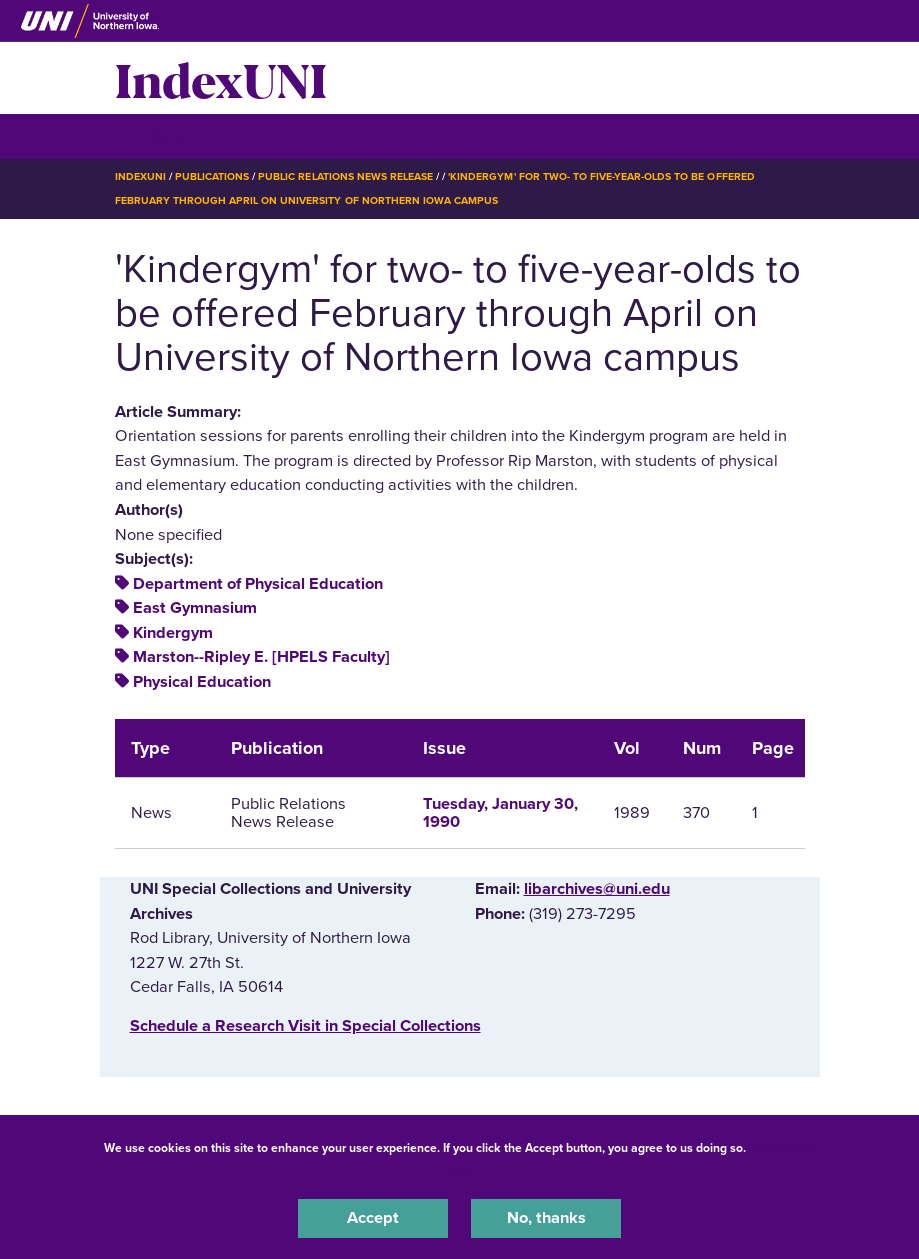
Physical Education (202, 682)
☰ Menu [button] (150, 135)
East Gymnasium (195, 608)
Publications (212, 176)
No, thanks (546, 1218)
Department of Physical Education (258, 584)
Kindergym (173, 633)
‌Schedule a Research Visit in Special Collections (305, 1026)
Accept (373, 1218)
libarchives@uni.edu (597, 889)
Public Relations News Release (345, 176)
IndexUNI (221, 78)
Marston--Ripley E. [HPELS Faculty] (261, 657)
